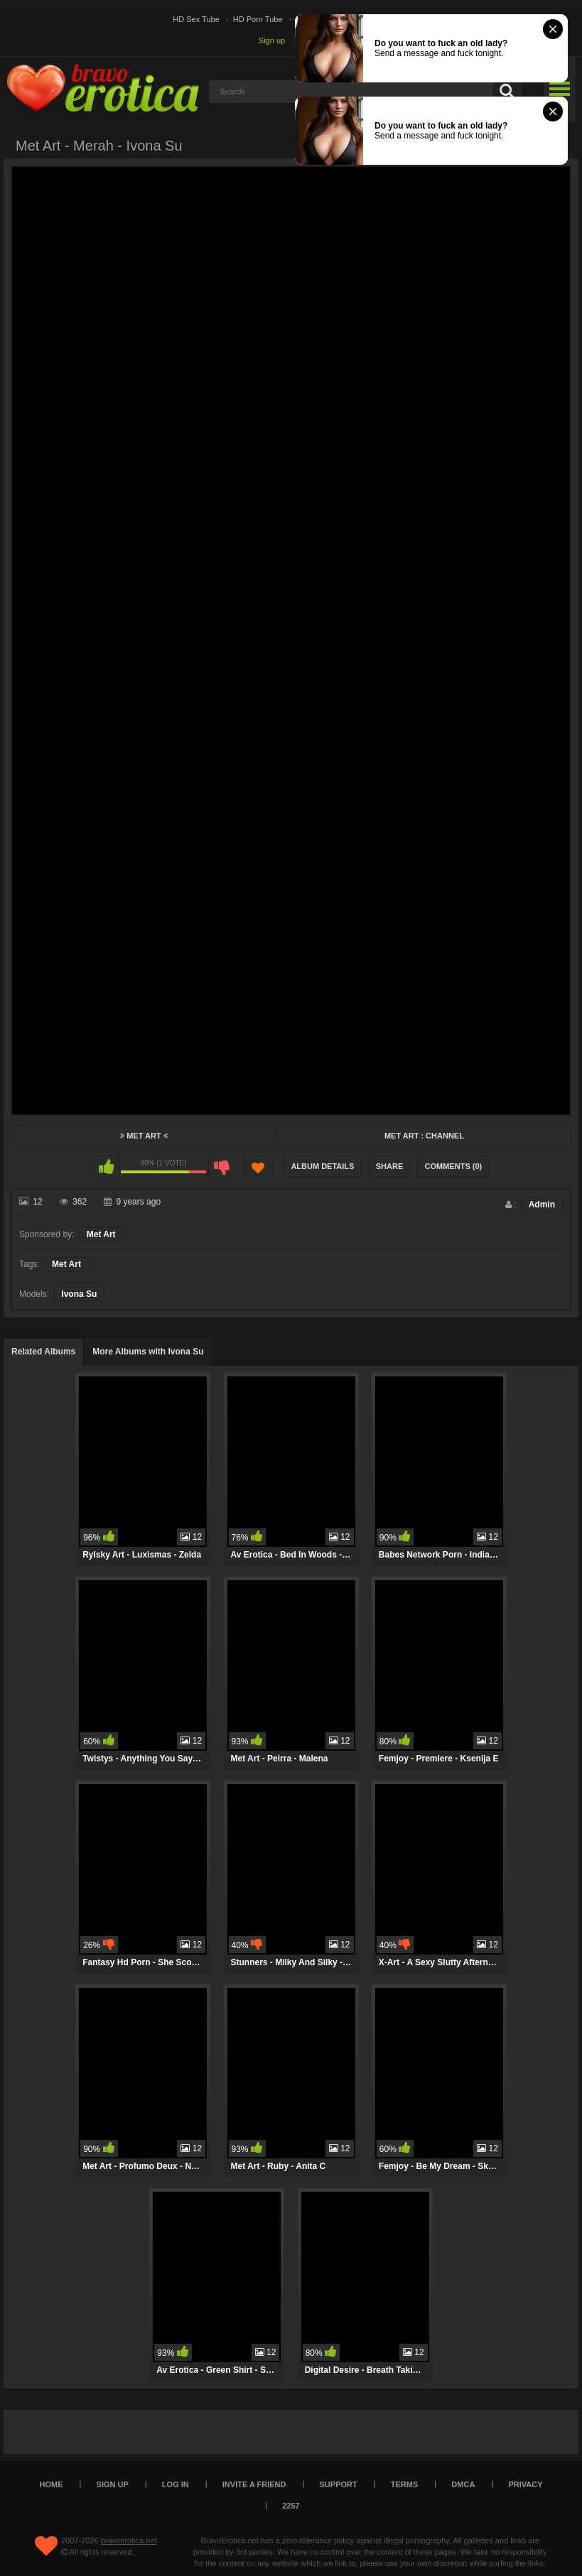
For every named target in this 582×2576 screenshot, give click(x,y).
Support (338, 2484)
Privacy (525, 2484)
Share (390, 1166)
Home (51, 2484)
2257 (290, 2505)
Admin (542, 1205)
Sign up (272, 40)
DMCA (463, 2484)
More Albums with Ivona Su (147, 1352)
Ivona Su (79, 1294)
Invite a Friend (254, 2484)
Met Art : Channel (424, 1135)
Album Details (322, 1166)
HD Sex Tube (196, 19)
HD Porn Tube (258, 19)
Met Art (144, 1135)
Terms (405, 2484)
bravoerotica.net (129, 2540)
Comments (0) (454, 1166)
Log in (175, 2484)
